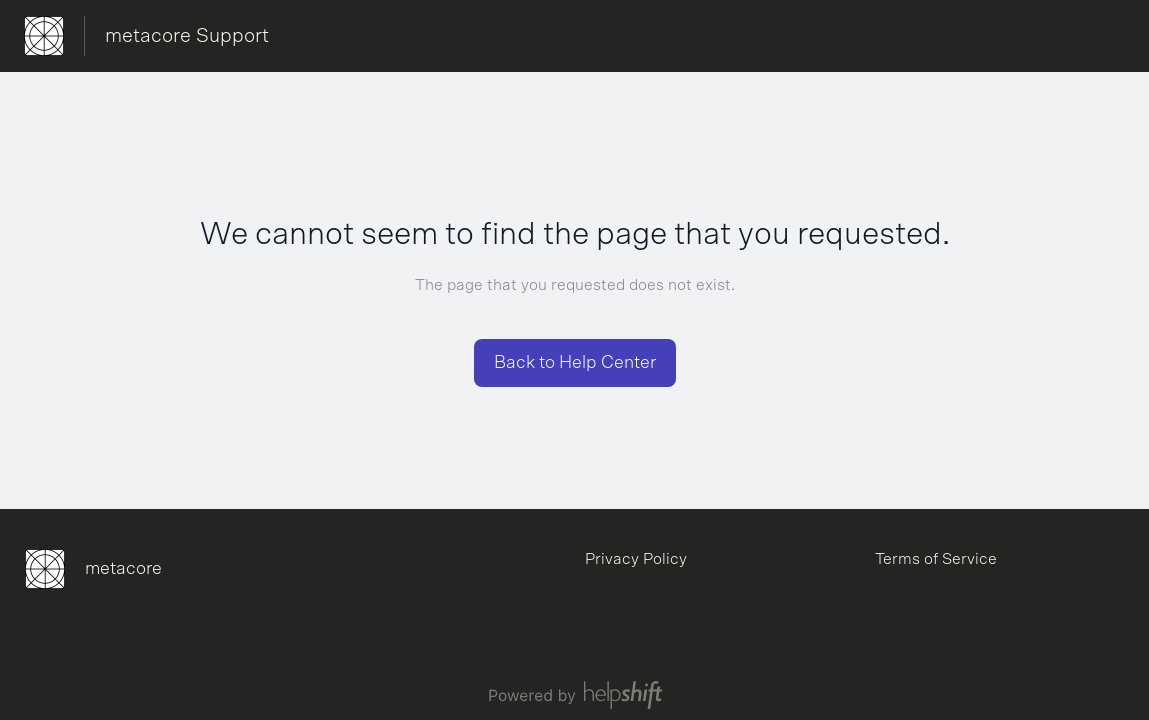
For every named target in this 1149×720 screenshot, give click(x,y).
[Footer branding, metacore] (103, 569)
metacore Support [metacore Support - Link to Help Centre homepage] (187, 36)
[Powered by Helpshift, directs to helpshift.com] (575, 695)
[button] (575, 363)
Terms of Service (936, 559)
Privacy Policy (636, 559)
